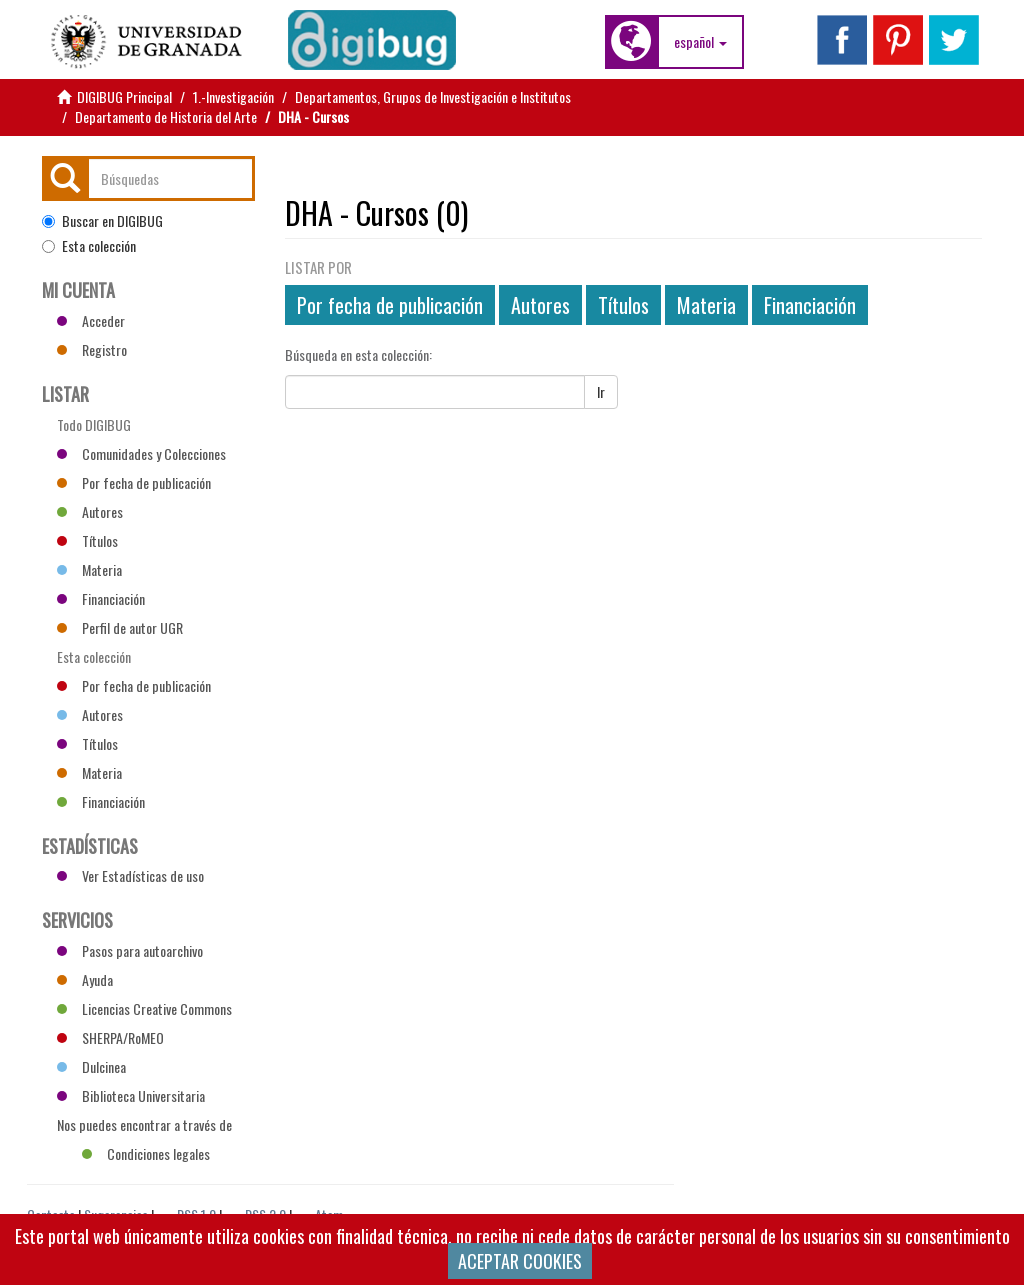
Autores (540, 305)
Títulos (623, 305)
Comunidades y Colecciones (141, 453)
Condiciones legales (146, 1153)
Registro (92, 349)
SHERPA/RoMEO (110, 1037)
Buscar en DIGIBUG (102, 221)
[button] (700, 42)
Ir (601, 391)
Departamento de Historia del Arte (166, 116)
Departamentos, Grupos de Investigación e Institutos (433, 96)
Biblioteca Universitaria (131, 1095)
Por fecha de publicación (390, 305)
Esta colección (89, 246)
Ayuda (85, 979)
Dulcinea (91, 1066)
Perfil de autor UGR (120, 627)
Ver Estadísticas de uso (130, 875)
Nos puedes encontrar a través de (144, 1127)
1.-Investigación (233, 96)
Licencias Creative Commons (144, 1008)
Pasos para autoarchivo (130, 950)
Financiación (810, 305)
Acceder (91, 320)
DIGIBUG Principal (124, 96)
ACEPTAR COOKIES (520, 1261)
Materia (706, 305)
